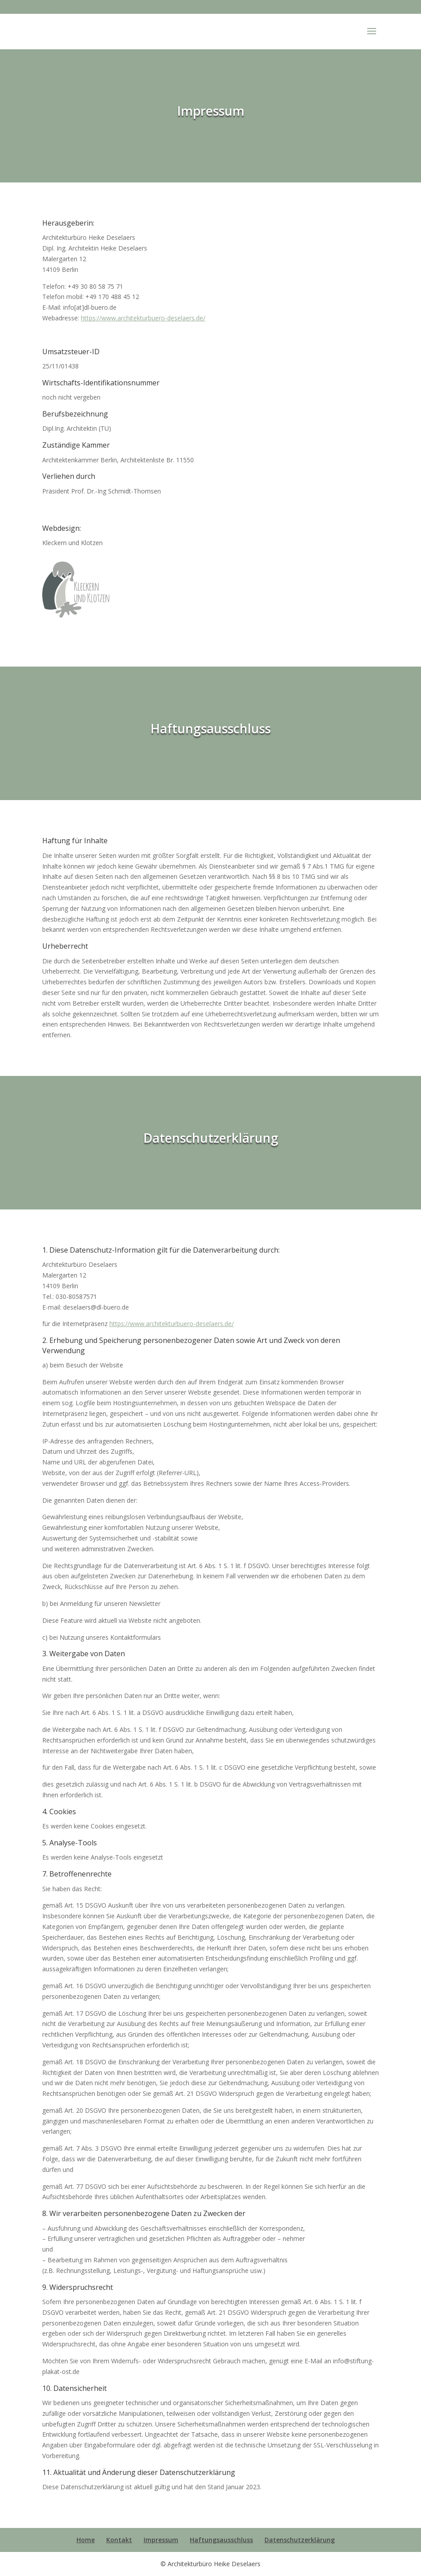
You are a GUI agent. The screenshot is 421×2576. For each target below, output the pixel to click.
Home (85, 2540)
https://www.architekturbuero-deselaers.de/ (143, 318)
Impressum (161, 2540)
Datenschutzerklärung (300, 2540)
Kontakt (119, 2540)
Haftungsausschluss (221, 2540)
